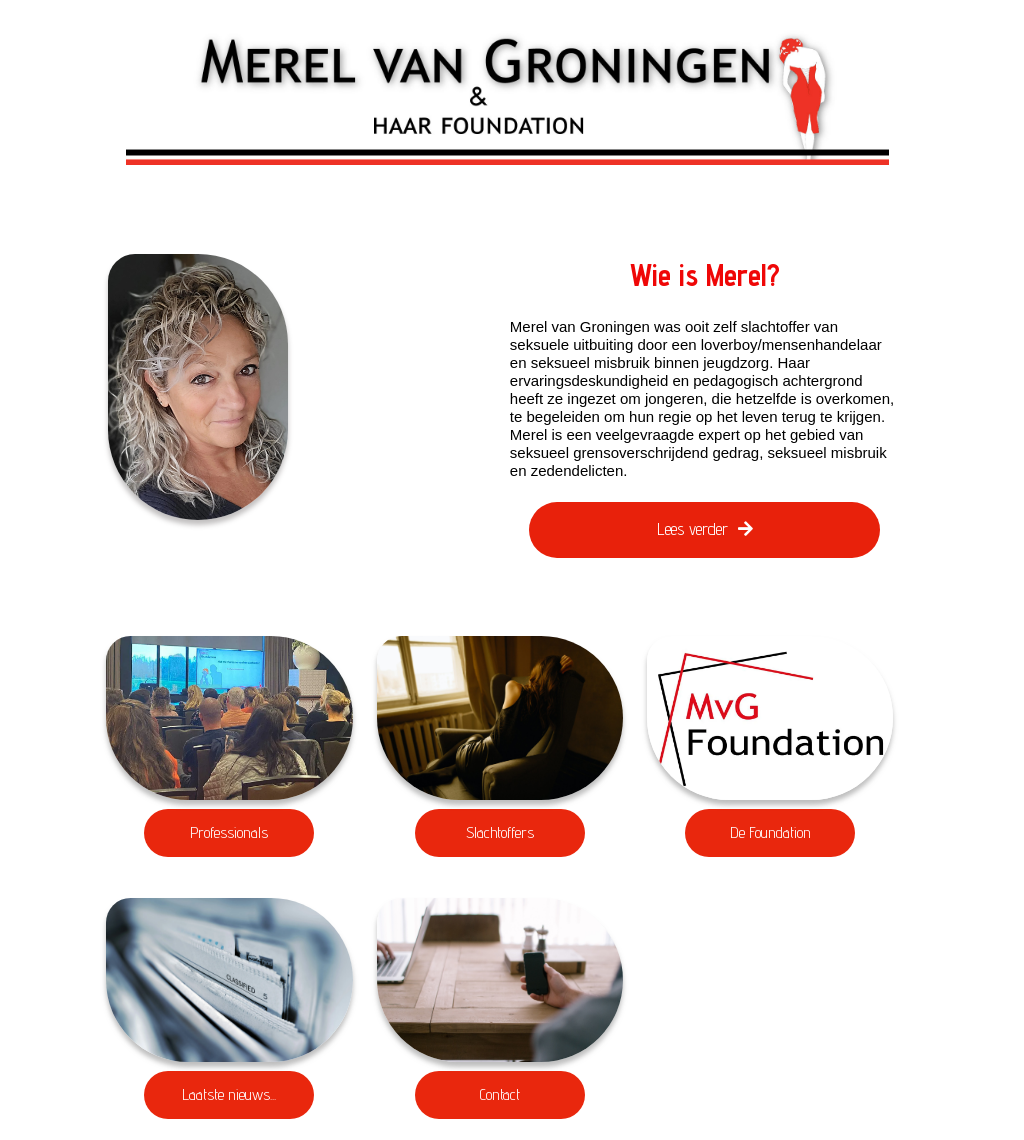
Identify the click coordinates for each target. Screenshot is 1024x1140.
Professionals (229, 832)
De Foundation (770, 832)
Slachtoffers (500, 832)
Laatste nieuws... (229, 1094)
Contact (500, 1094)
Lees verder (705, 529)
